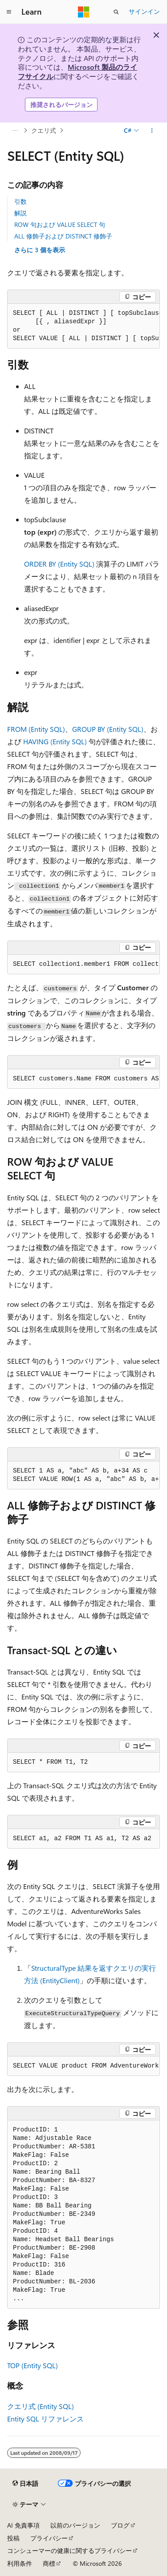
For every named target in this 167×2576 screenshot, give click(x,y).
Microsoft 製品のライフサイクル (77, 71)
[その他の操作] (152, 130)
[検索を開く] (116, 12)
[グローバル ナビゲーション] (9, 12)
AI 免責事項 (23, 2525)
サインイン (144, 11)
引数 (20, 201)
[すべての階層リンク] (15, 130)
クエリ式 (43, 130)
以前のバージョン (75, 2525)
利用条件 (19, 2563)
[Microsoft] (84, 12)
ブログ (120, 2525)
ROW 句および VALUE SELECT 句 (59, 224)
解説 (20, 213)
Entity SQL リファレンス (45, 2418)
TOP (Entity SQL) (32, 2365)
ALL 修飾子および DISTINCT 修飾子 (63, 236)
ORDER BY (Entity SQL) (59, 563)
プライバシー (49, 2538)
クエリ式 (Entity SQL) (40, 2406)
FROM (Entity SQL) (36, 729)
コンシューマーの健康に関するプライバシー (69, 2550)
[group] (83, 326)
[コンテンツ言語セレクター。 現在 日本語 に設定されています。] (25, 2483)
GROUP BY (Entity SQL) (107, 729)
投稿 (13, 2538)
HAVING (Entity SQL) (55, 741)
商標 (49, 2563)
